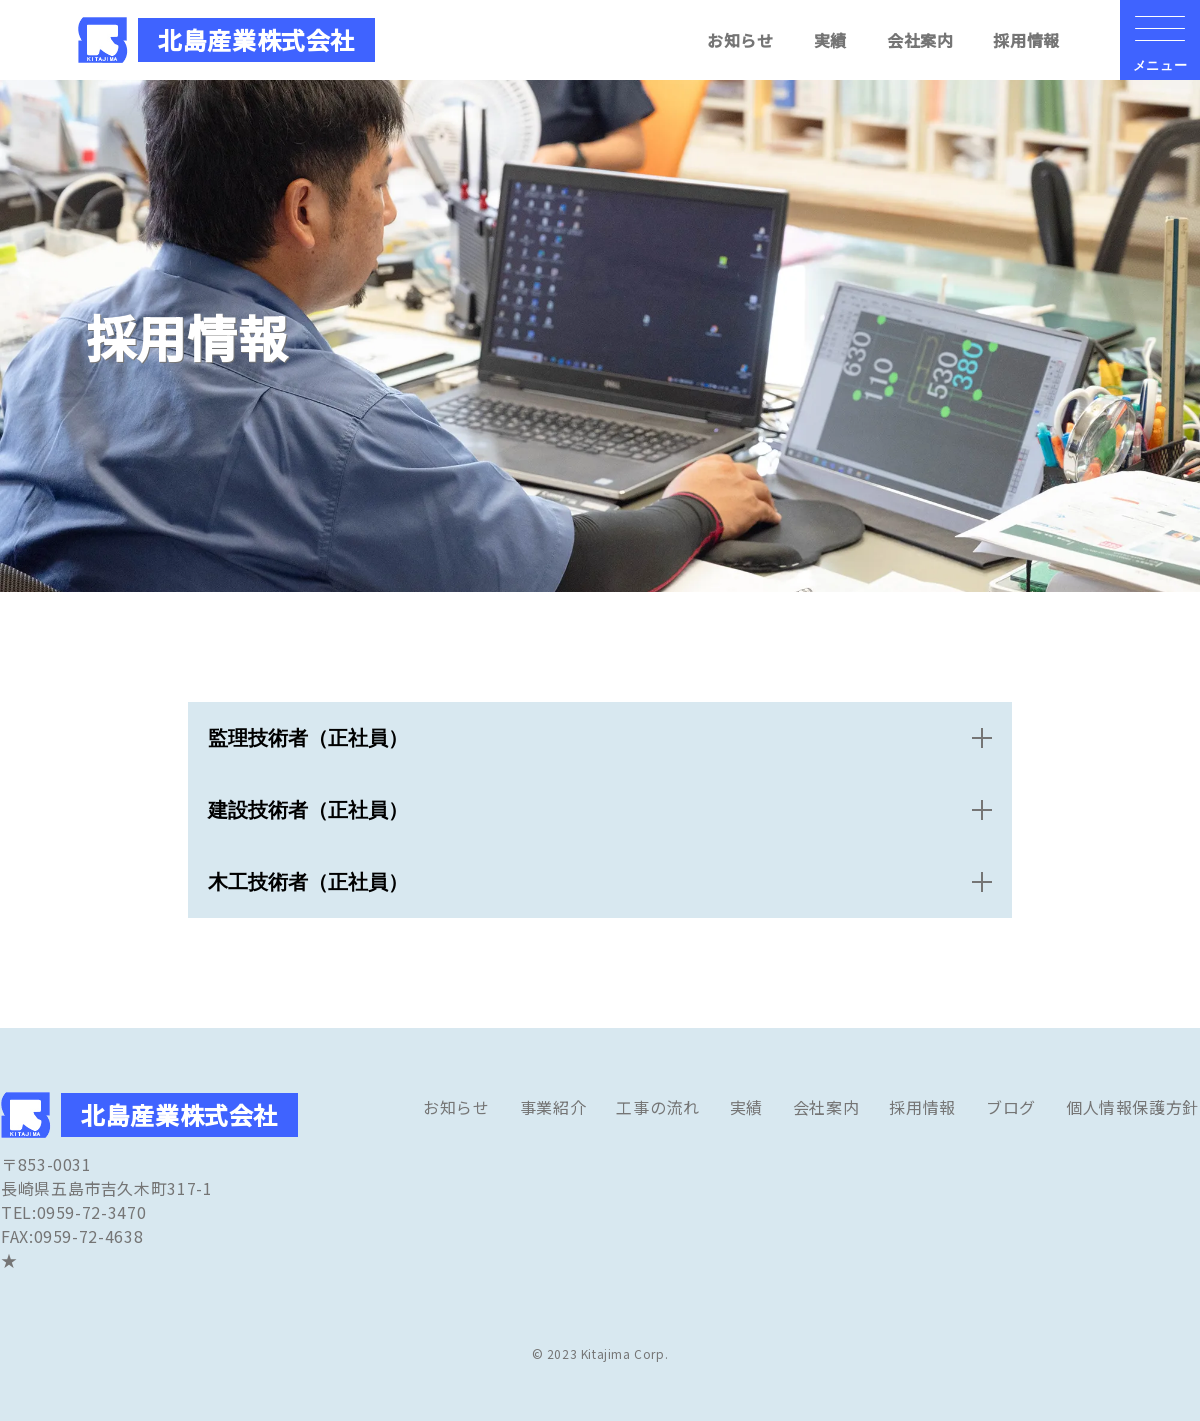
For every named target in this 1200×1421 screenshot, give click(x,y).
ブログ (1011, 1107)
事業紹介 (553, 1107)
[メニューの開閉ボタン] (1160, 40)
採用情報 (1026, 40)
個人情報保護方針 (1132, 1107)
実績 (830, 40)
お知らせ (740, 40)
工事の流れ (657, 1107)
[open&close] (600, 738)
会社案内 (920, 40)
